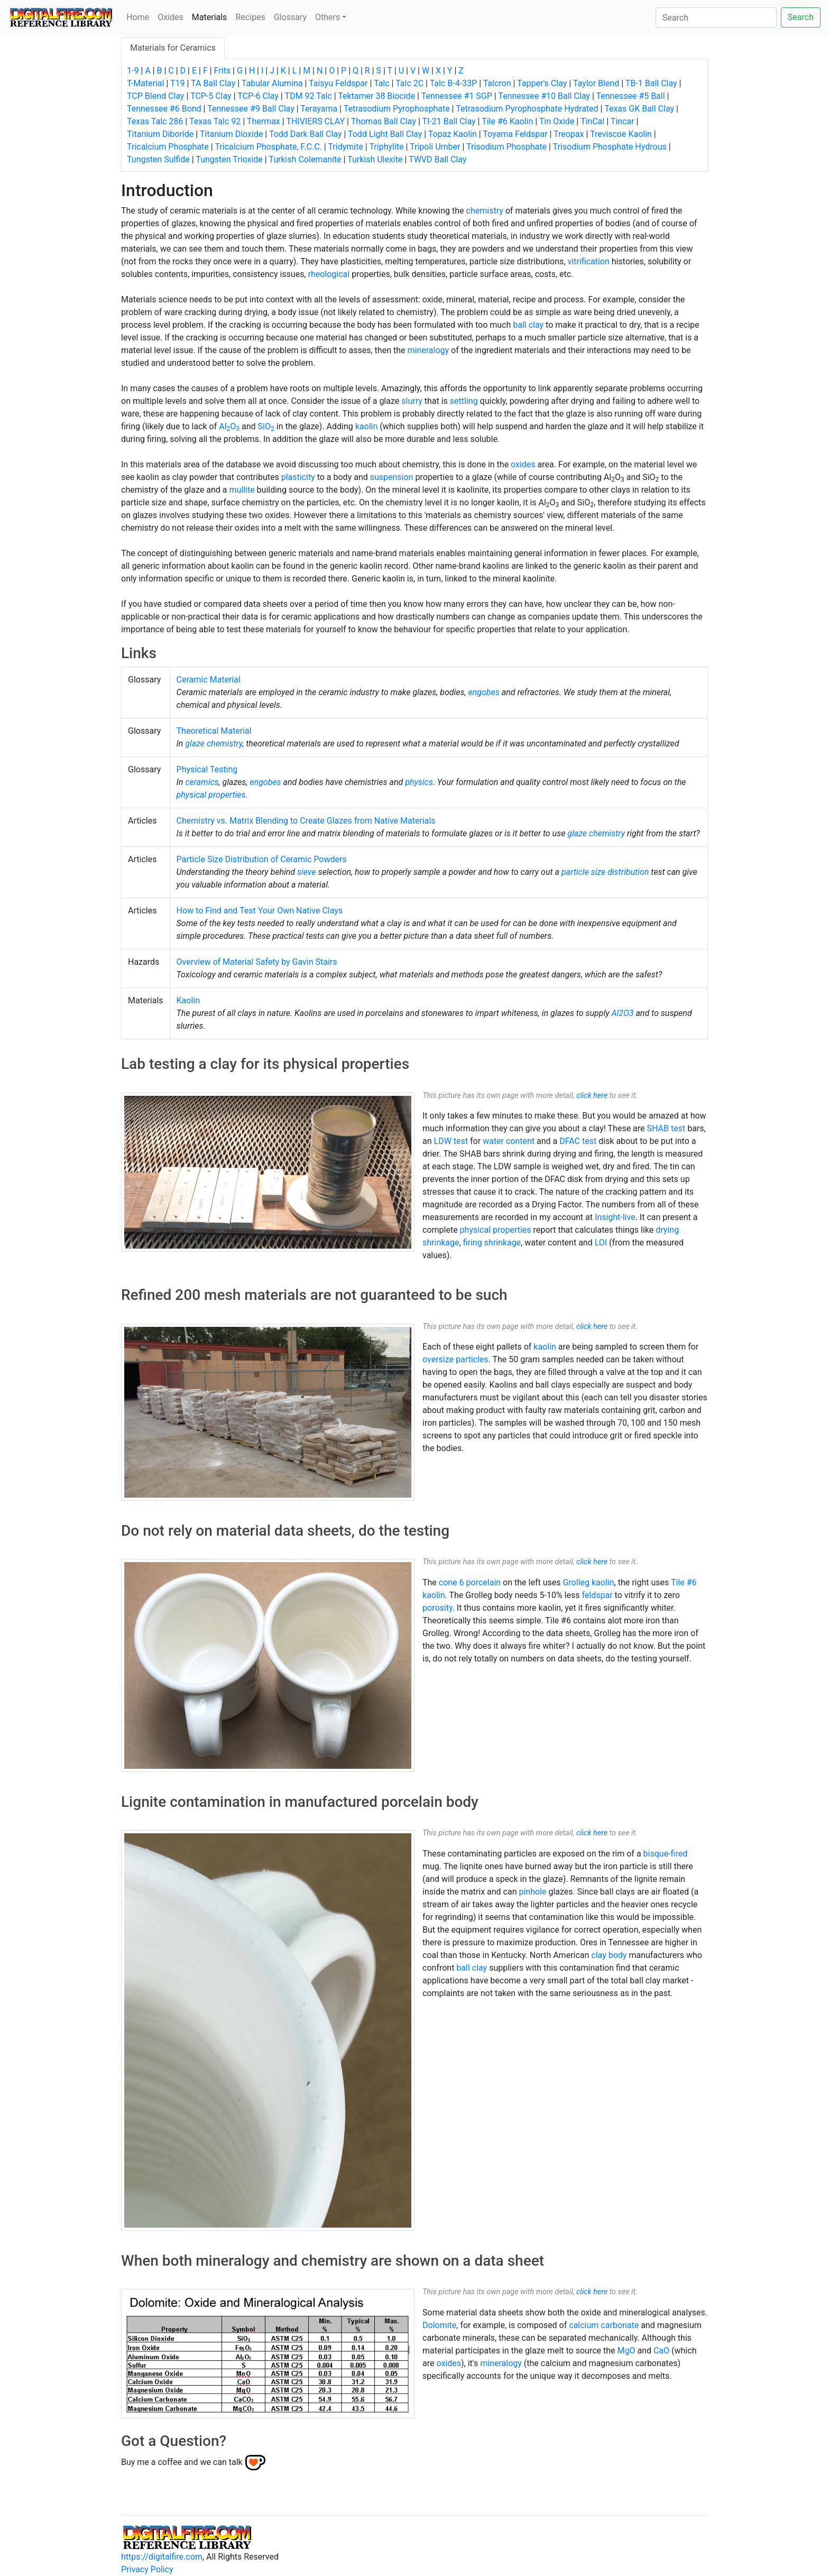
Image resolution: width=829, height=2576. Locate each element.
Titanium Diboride (160, 134)
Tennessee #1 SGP (456, 96)
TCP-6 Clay (258, 96)
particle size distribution (605, 872)
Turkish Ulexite (374, 159)
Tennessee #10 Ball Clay (544, 96)
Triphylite (386, 147)
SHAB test (666, 1128)
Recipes (250, 17)
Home (137, 17)
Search (801, 17)
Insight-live (615, 1217)
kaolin (366, 426)
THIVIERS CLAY (315, 121)
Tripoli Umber (435, 147)
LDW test (451, 1141)
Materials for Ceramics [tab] (173, 48)
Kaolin (188, 1000)
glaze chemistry (213, 743)
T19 (177, 83)
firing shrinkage (492, 1243)
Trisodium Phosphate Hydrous (609, 147)
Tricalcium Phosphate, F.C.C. (268, 147)
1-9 (133, 71)
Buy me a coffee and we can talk (182, 2462)
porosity (437, 1608)
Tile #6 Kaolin (507, 121)
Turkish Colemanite (305, 159)
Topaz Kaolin (452, 134)
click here (591, 1095)
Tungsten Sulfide (158, 159)
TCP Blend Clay (155, 96)
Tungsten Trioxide (229, 159)
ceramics (201, 782)
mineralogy (428, 350)
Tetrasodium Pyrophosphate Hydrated (527, 109)
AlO (229, 426)
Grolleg (576, 1582)
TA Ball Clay (213, 83)
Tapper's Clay (542, 83)
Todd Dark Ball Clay (305, 134)
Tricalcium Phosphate (168, 147)
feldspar (597, 1595)
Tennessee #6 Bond (164, 109)
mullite (241, 490)
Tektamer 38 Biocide (376, 96)
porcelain (483, 1582)
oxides (523, 464)
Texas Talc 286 (155, 121)
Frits (222, 71)
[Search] (716, 17)
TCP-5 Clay (211, 96)
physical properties (211, 795)
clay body (609, 1955)
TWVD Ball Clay (437, 159)
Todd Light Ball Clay (385, 134)
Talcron (497, 83)
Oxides (170, 17)
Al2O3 (622, 1013)
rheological (329, 274)
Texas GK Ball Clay (639, 109)
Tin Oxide (557, 121)
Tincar (622, 121)
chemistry (484, 211)
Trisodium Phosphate (506, 147)
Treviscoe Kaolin (621, 134)
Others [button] (327, 17)
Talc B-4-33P (453, 83)
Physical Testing (207, 769)
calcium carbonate (604, 2325)
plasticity (298, 477)
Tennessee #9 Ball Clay (250, 109)
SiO (266, 426)
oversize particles (455, 1359)
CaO (661, 2351)
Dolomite (439, 2325)
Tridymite (345, 147)
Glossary (290, 17)
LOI (601, 1243)
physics (419, 782)
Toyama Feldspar (515, 134)
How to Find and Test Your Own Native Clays (260, 911)
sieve (306, 872)
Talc (382, 83)
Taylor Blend (596, 83)
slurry (411, 401)
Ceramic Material (209, 680)
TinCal (592, 121)
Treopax (569, 134)
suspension (391, 477)
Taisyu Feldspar (338, 83)
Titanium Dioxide (231, 134)
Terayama (318, 109)
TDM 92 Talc (307, 96)
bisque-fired (665, 1854)
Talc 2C (409, 83)
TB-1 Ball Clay (651, 83)
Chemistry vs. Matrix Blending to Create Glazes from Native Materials (306, 821)
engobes (484, 692)
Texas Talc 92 (215, 121)
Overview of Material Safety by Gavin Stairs (257, 962)
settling (464, 401)
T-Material (145, 83)
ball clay (528, 325)
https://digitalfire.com (161, 2557)
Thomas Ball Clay (383, 121)
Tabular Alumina (272, 83)
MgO (626, 2351)
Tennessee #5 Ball (630, 96)
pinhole (532, 1892)
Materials (212, 16)
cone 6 (451, 1582)
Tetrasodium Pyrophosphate (397, 109)
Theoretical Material (214, 731)
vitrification (588, 261)
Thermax (263, 121)
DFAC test (577, 1141)
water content (509, 1141)
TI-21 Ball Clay (448, 121)
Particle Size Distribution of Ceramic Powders (262, 859)
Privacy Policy (147, 2569)
